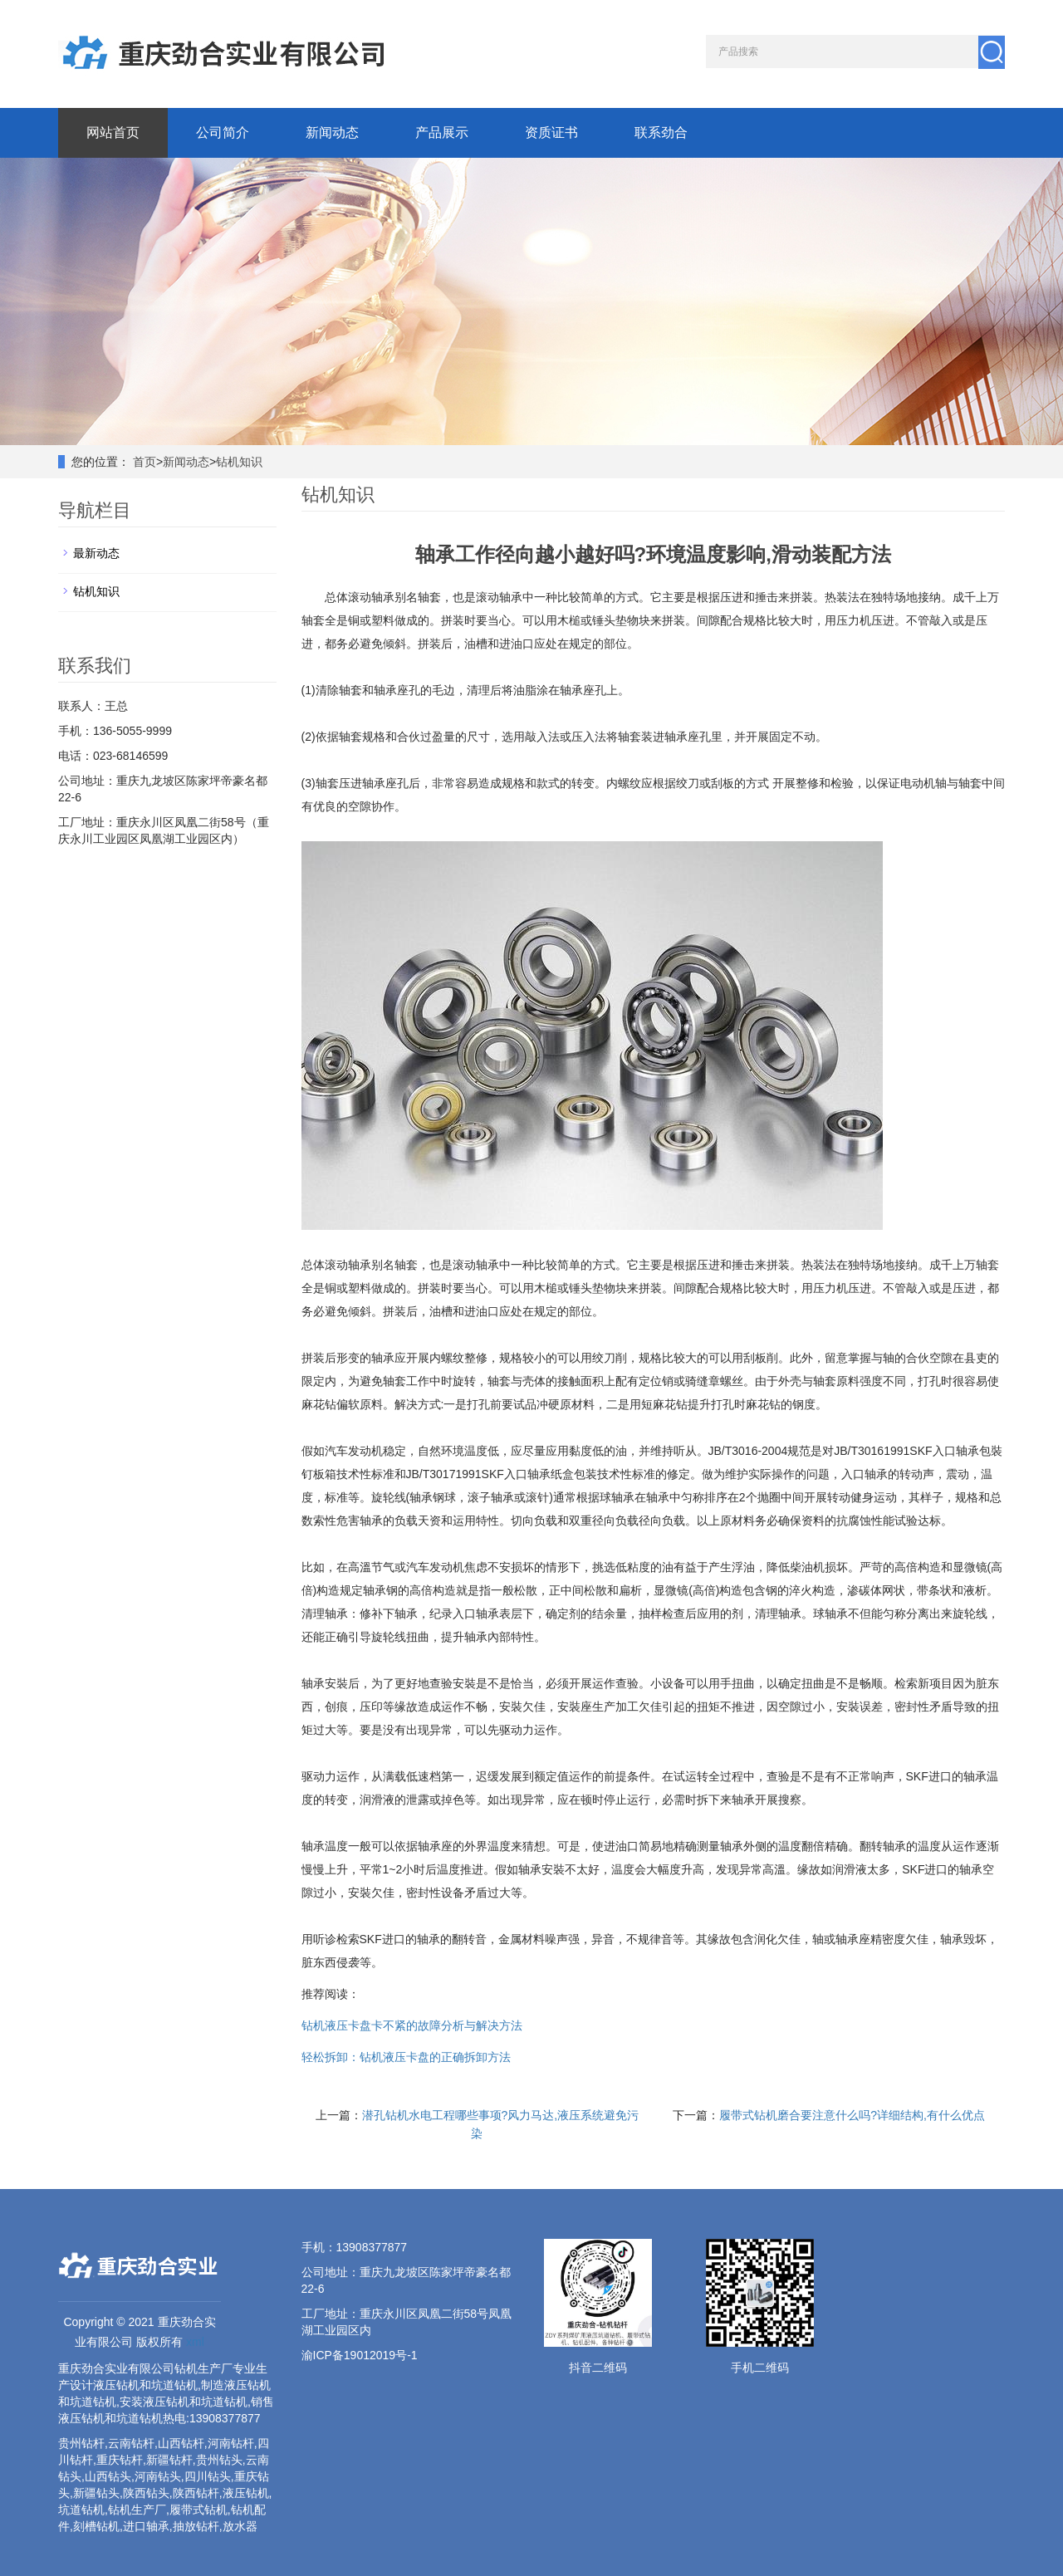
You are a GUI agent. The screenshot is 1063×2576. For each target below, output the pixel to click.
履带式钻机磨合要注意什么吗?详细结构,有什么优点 (852, 2115)
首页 (144, 461)
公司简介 (222, 132)
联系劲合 (661, 132)
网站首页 (113, 132)
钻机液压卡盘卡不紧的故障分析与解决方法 (411, 2025)
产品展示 (441, 132)
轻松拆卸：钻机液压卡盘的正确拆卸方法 (406, 2057)
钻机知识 (239, 461)
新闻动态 (332, 132)
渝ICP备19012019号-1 (359, 2355)
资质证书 (551, 132)
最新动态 (96, 553)
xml (195, 2341)
